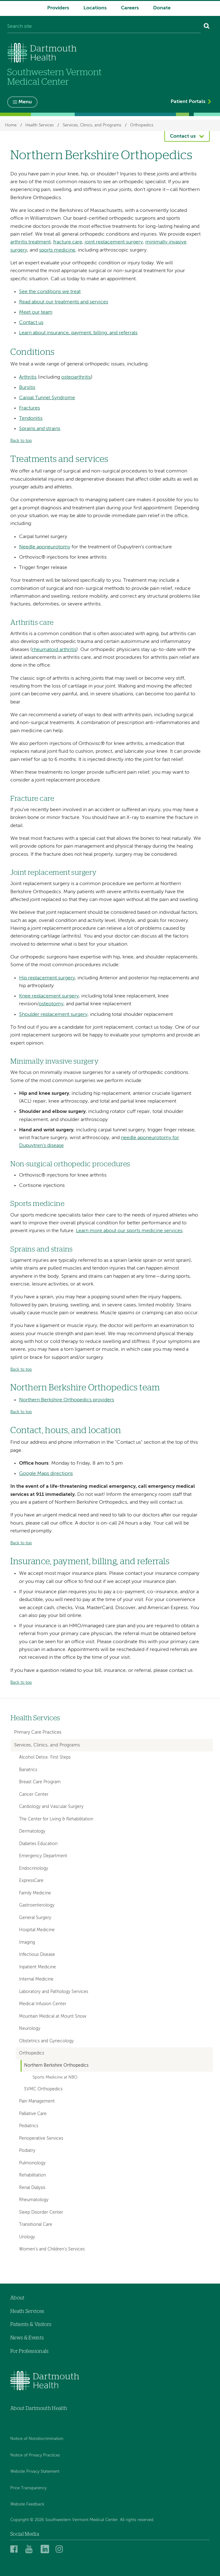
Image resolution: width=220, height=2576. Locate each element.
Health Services (39, 125)
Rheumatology (33, 2200)
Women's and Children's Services (52, 2249)
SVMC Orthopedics (43, 2089)
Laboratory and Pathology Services (53, 1992)
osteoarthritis (76, 377)
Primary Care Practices (38, 1732)
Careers (130, 8)
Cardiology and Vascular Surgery (51, 1807)
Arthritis (28, 377)
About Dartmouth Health (38, 2408)
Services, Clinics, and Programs (92, 125)
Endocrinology (33, 1868)
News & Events (27, 2337)
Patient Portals (188, 101)
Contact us (31, 322)
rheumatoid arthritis (54, 649)
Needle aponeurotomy (44, 547)
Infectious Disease (37, 1954)
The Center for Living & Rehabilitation (56, 1819)
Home (11, 125)
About (17, 2297)
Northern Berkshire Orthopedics (56, 2066)
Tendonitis (30, 418)
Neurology (29, 2028)
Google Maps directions (46, 1473)
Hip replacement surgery (47, 978)
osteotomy (51, 1004)
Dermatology (32, 1831)
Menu (25, 102)
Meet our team (35, 312)
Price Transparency (28, 2488)
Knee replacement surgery (49, 996)
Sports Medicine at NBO (55, 2077)
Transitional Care (35, 2224)
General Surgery (35, 1918)
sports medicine (57, 250)
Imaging (27, 1942)
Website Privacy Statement (34, 2472)
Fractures (29, 408)
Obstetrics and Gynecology (46, 2041)
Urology (27, 2237)
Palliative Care (33, 2114)
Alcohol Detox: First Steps (45, 1757)
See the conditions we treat (50, 291)
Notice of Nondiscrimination (36, 2439)
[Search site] (104, 27)
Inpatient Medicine (37, 1967)
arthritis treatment (30, 242)
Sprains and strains (39, 428)
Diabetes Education (38, 1844)
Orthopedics (141, 125)
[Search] (207, 27)
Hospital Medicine (37, 1930)
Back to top (21, 441)
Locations (95, 8)
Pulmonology (32, 2163)
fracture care (67, 242)
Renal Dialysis (32, 2188)
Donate (162, 8)
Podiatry (27, 2150)
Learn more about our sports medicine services (129, 1230)
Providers (58, 8)
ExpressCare (31, 1880)
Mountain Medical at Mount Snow (52, 2016)
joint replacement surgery (114, 242)
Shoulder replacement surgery (53, 1014)
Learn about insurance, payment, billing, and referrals (78, 333)
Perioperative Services (41, 2138)
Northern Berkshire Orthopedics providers (66, 1400)
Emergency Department (43, 1856)
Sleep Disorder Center (41, 2212)
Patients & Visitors (30, 2324)
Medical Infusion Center (42, 2004)
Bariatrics (28, 1770)
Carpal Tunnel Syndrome (47, 397)
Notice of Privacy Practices (35, 2455)
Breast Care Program (40, 1782)
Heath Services (27, 2311)
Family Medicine (35, 1893)
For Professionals (29, 2351)
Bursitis (27, 387)
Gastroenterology (36, 1905)
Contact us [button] (183, 136)
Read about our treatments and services (63, 302)
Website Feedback (27, 2504)
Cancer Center (33, 1794)
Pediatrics (28, 2126)
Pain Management (37, 2101)
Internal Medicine (36, 1979)
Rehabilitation (32, 2175)
